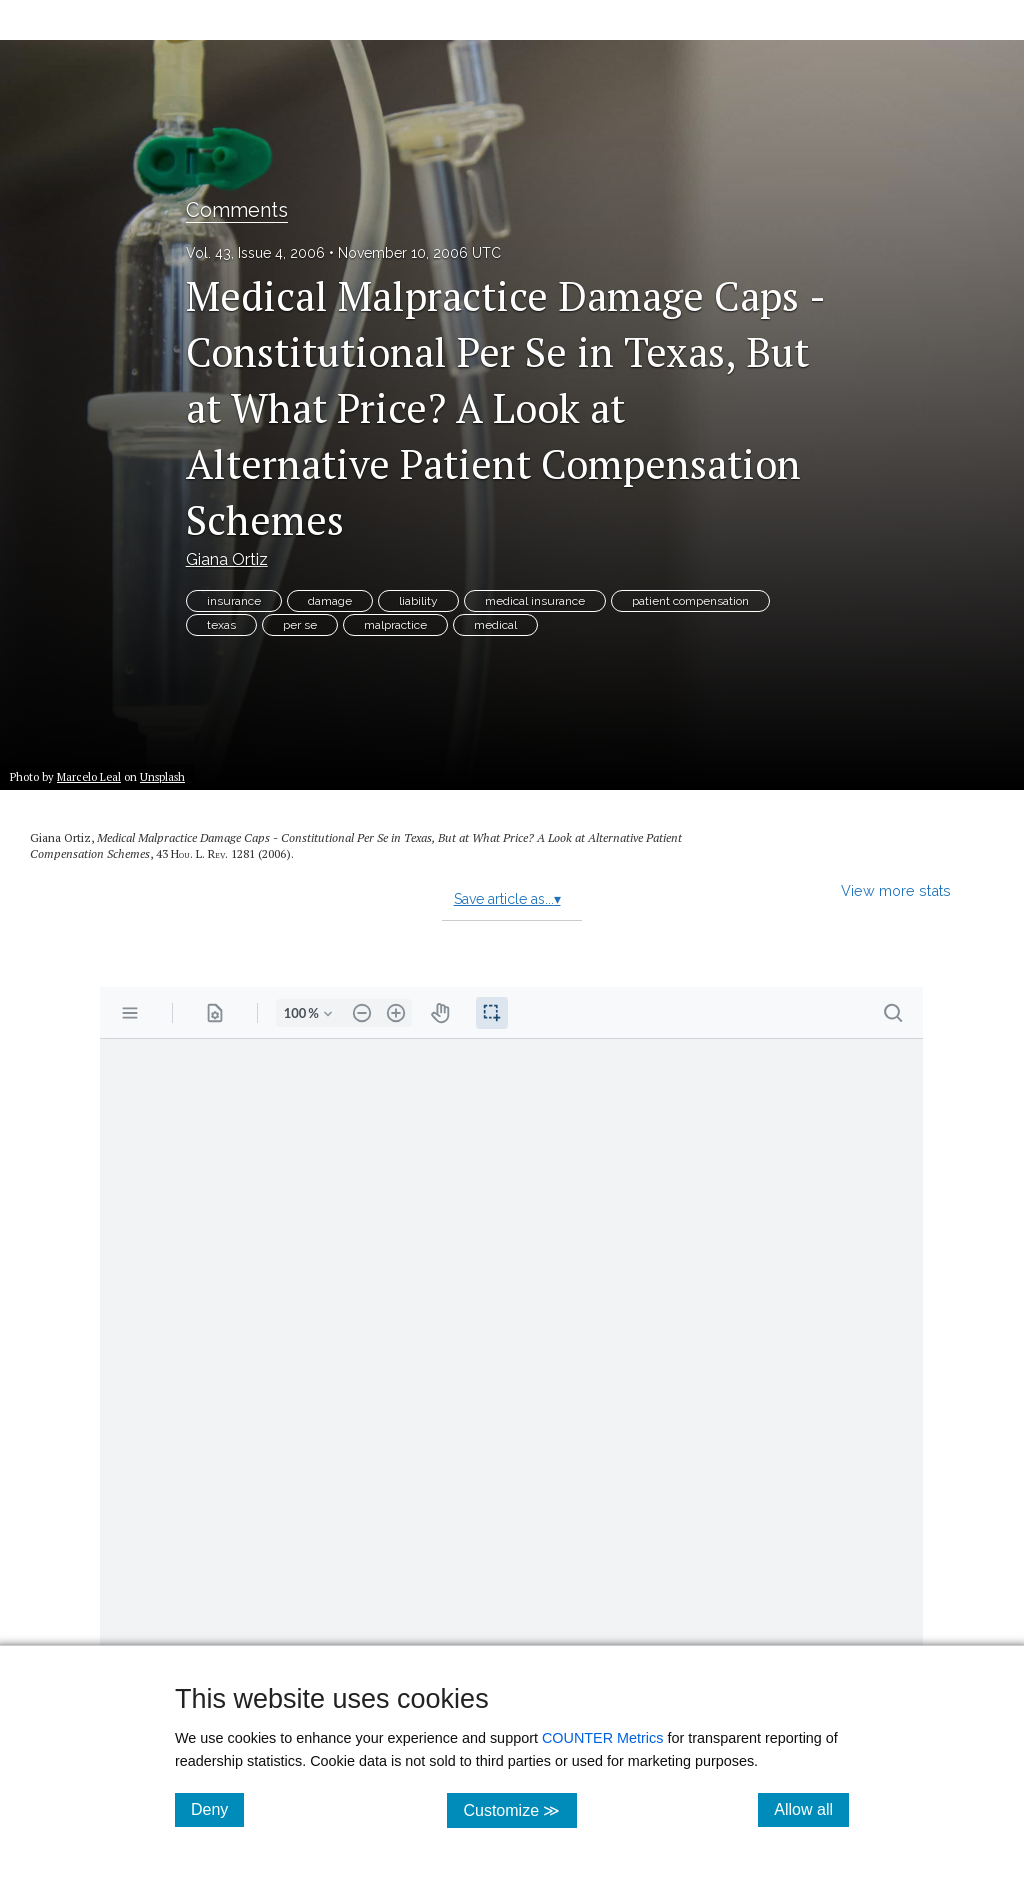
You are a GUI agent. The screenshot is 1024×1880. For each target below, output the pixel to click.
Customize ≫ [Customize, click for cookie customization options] (519, 1809)
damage (330, 601)
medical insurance (535, 601)
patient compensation (690, 601)
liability (418, 601)
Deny (217, 1809)
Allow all (811, 1809)
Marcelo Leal (89, 776)
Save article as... (507, 899)
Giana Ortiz (227, 559)
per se (300, 625)
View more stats (896, 890)
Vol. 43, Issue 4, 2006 (255, 253)
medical (495, 625)
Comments (237, 210)
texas (221, 625)
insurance (234, 601)
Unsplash (162, 776)
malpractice (395, 625)
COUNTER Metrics (603, 1738)
